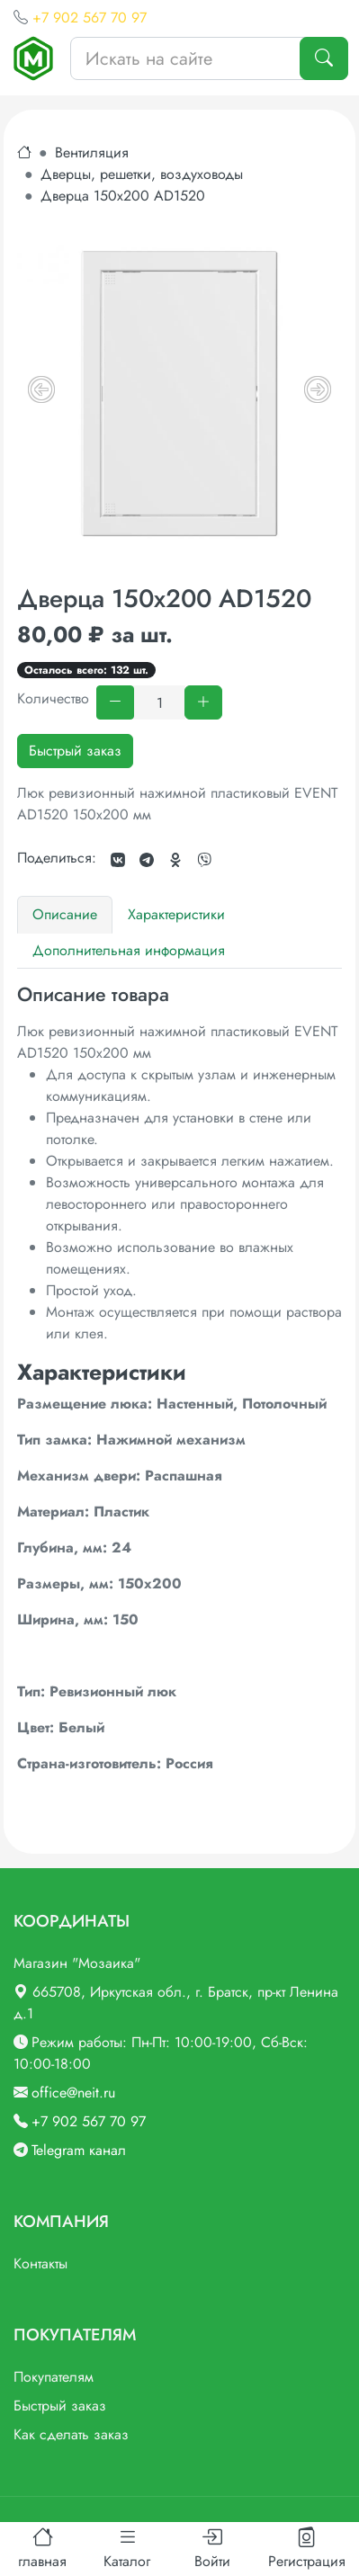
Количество (53, 698)
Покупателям (53, 2376)
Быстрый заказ (75, 750)
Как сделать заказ (71, 2434)
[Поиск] (324, 58)
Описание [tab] (64, 914)
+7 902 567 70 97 (89, 17)
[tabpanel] (179, 1379)
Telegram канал (78, 2150)
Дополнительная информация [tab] (128, 950)
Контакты (40, 2263)
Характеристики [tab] (176, 914)
